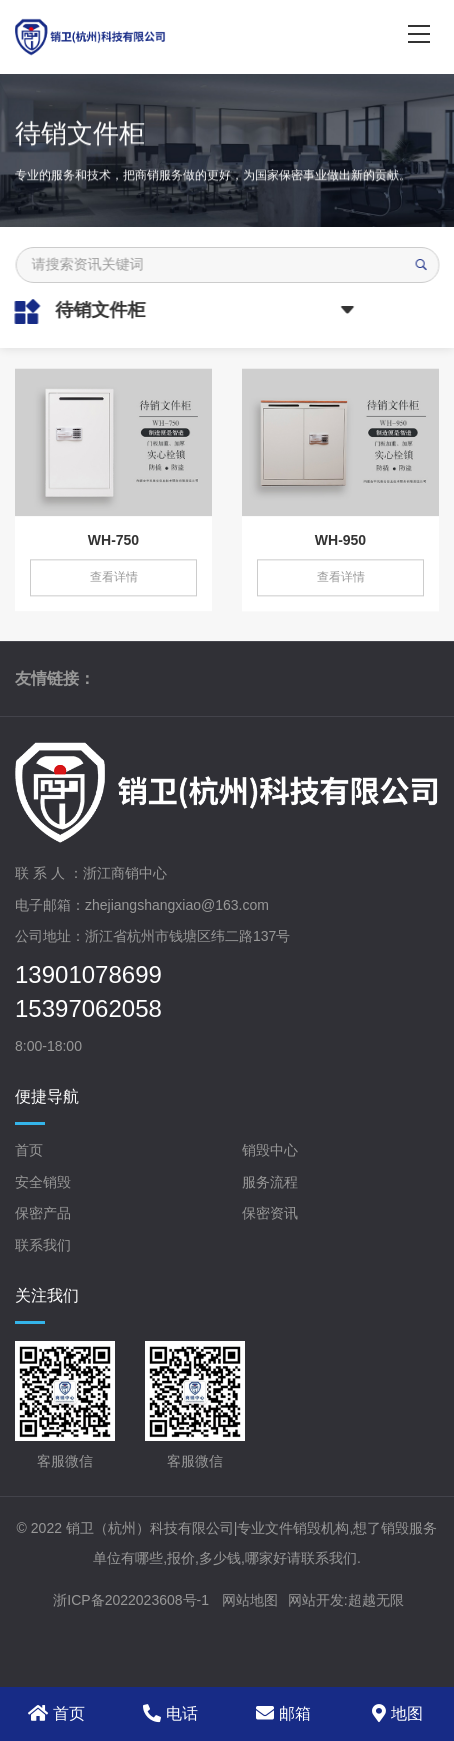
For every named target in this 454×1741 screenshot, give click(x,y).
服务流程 (270, 1182)
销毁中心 (270, 1150)
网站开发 (316, 1600)
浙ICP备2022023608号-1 (131, 1600)
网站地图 (250, 1600)
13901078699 (88, 975)
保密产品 (43, 1213)
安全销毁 (43, 1182)
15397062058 (88, 1009)
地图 (397, 1713)
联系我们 (43, 1245)
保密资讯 (270, 1213)
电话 (170, 1713)
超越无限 (376, 1600)
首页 (29, 1150)
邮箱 (283, 1713)
